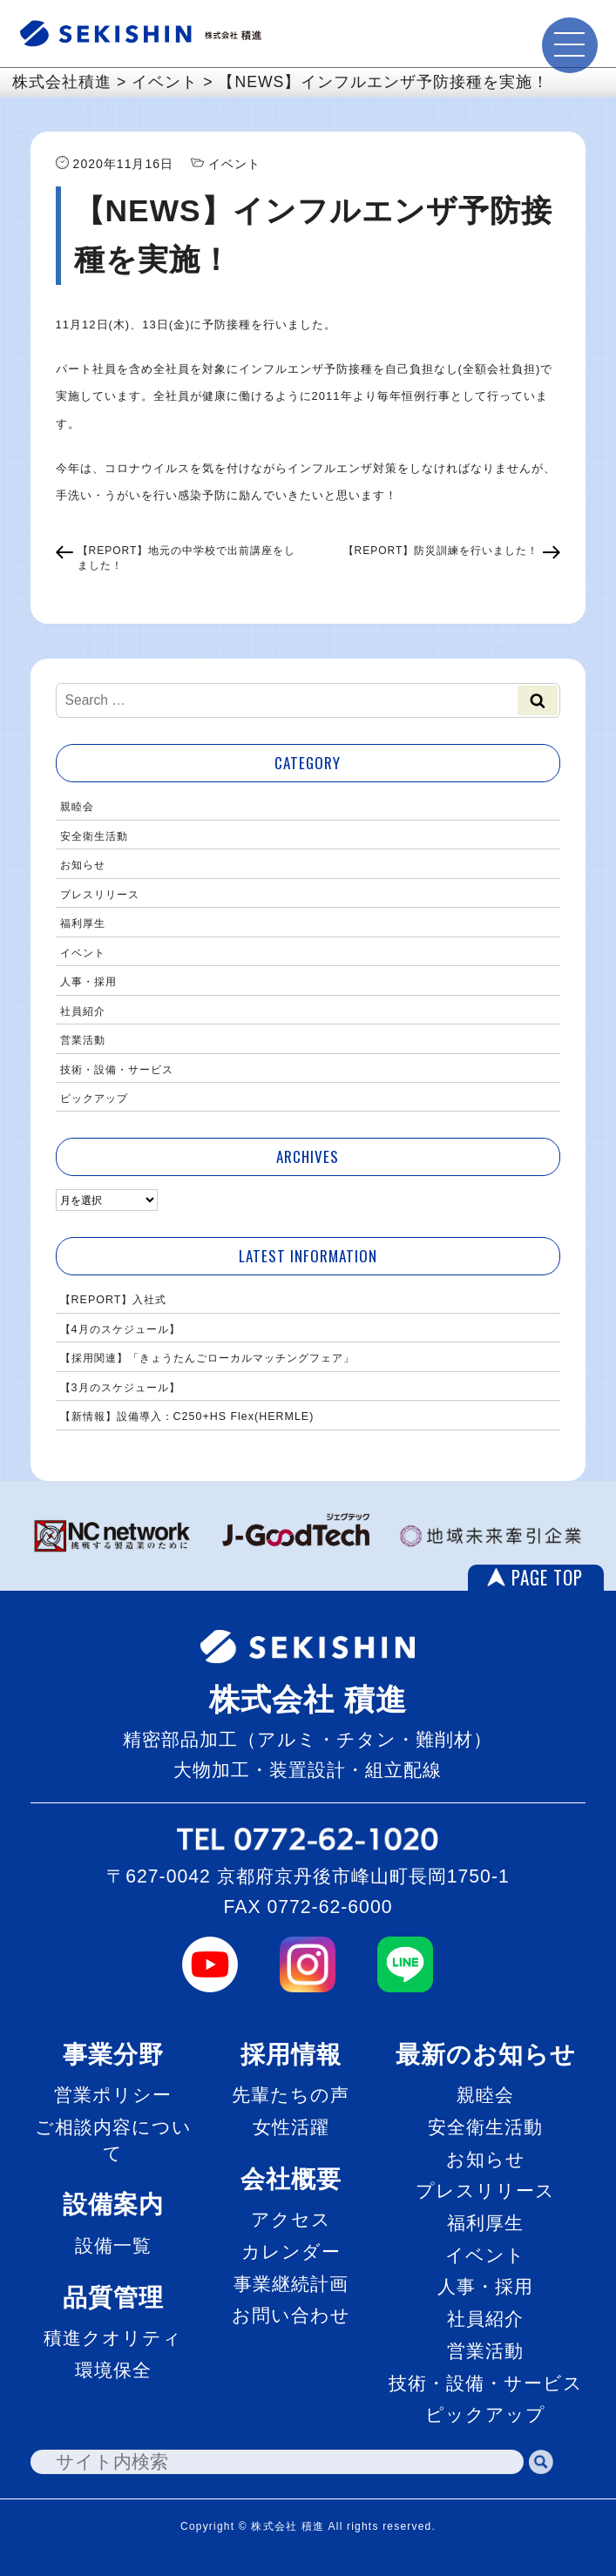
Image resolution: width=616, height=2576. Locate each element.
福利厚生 (82, 923)
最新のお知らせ (486, 2054)
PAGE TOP (547, 1578)
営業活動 (82, 1040)
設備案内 (113, 2204)
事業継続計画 (291, 2284)
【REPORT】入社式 (113, 1300)
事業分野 (113, 2054)
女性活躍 (291, 2127)
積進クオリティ (113, 2338)
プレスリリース (99, 895)
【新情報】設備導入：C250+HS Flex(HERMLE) (187, 1416)
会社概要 (291, 2179)
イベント (82, 953)
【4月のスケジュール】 (120, 1329)
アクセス (291, 2219)
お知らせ (82, 865)
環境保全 (113, 2370)
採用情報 (291, 2054)
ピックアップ (94, 1098)
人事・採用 (88, 982)
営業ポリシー (113, 2095)
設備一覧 (113, 2245)
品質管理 (113, 2297)
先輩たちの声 (290, 2095)
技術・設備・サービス (116, 1070)
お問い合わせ (291, 2315)
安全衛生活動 (94, 836)
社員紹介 (82, 1011)
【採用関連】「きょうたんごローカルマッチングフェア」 (207, 1358)
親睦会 (77, 807)
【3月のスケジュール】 (120, 1388)
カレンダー (291, 2251)
